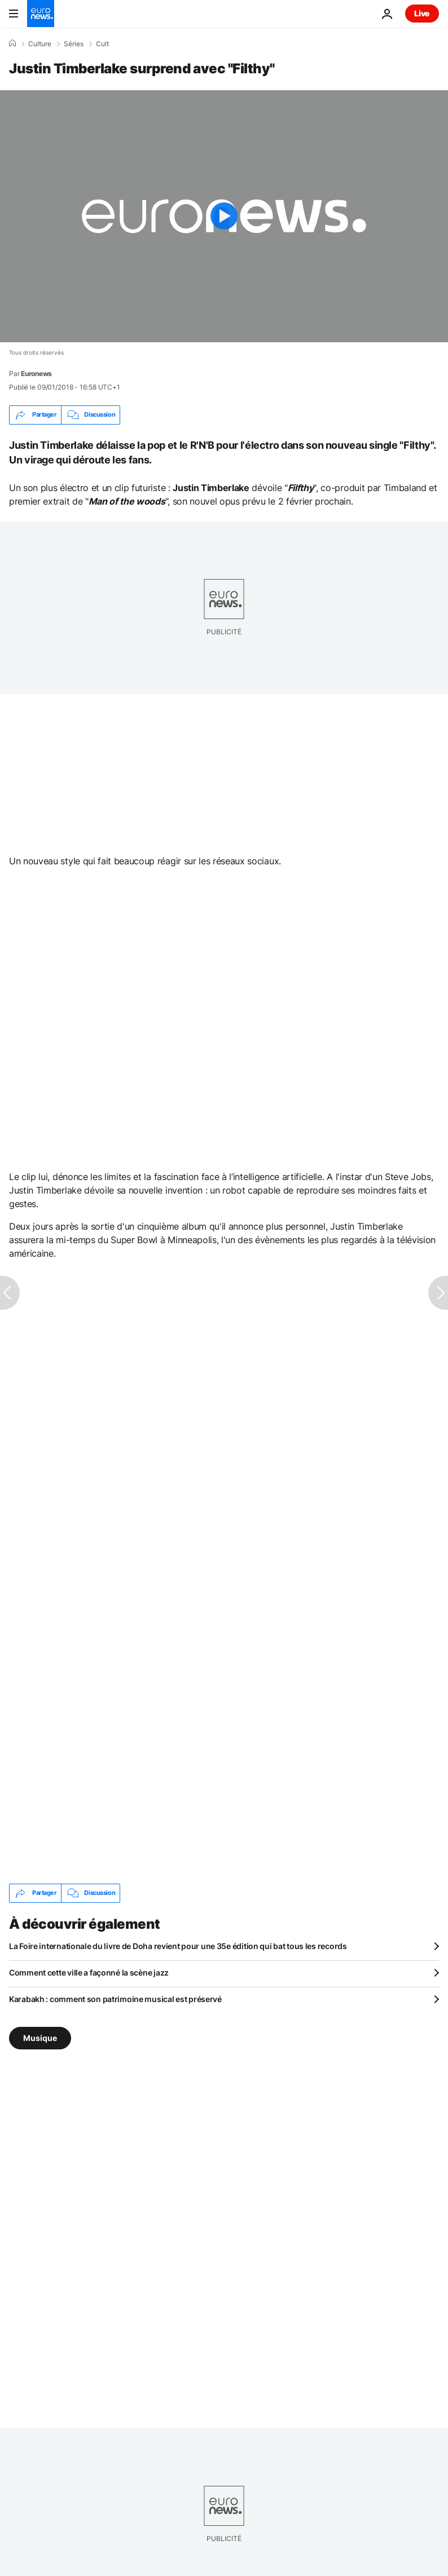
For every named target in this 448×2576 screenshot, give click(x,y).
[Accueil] (12, 43)
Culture (39, 44)
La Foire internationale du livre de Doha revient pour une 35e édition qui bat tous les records (178, 1946)
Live (422, 13)
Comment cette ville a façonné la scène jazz (89, 1972)
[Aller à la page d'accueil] (40, 13)
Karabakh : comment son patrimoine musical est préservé (115, 1999)
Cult (102, 44)
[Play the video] (224, 216)
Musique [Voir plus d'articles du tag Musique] (40, 2037)
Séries (74, 44)
